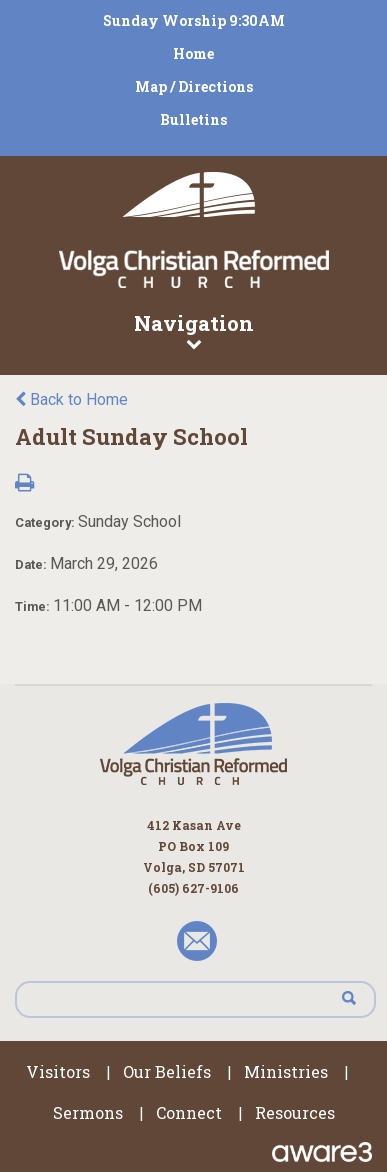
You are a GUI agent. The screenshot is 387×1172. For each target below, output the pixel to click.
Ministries (286, 1071)
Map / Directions (194, 86)
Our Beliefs (167, 1071)
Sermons (88, 1112)
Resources (295, 1112)
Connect (189, 1112)
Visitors (58, 1071)
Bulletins (193, 119)
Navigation (193, 330)
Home (193, 53)
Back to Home (71, 399)
